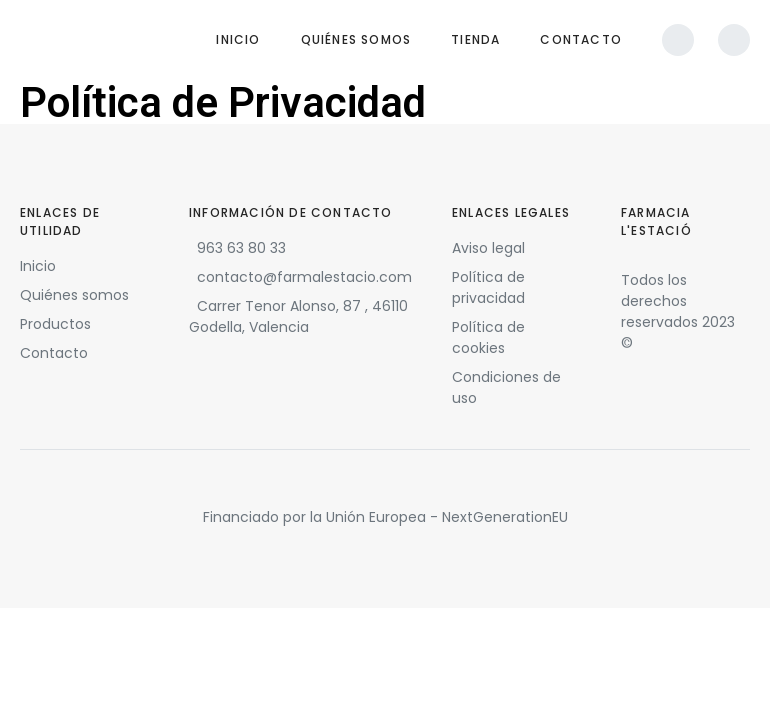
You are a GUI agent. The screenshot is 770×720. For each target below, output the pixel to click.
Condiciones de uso (506, 387)
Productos (55, 324)
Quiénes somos (356, 39)
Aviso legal (488, 248)
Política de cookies (488, 337)
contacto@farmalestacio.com (304, 277)
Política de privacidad (488, 287)
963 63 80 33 (241, 248)
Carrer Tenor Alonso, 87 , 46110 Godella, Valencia (298, 316)
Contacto (581, 39)
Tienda (475, 39)
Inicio (238, 39)
